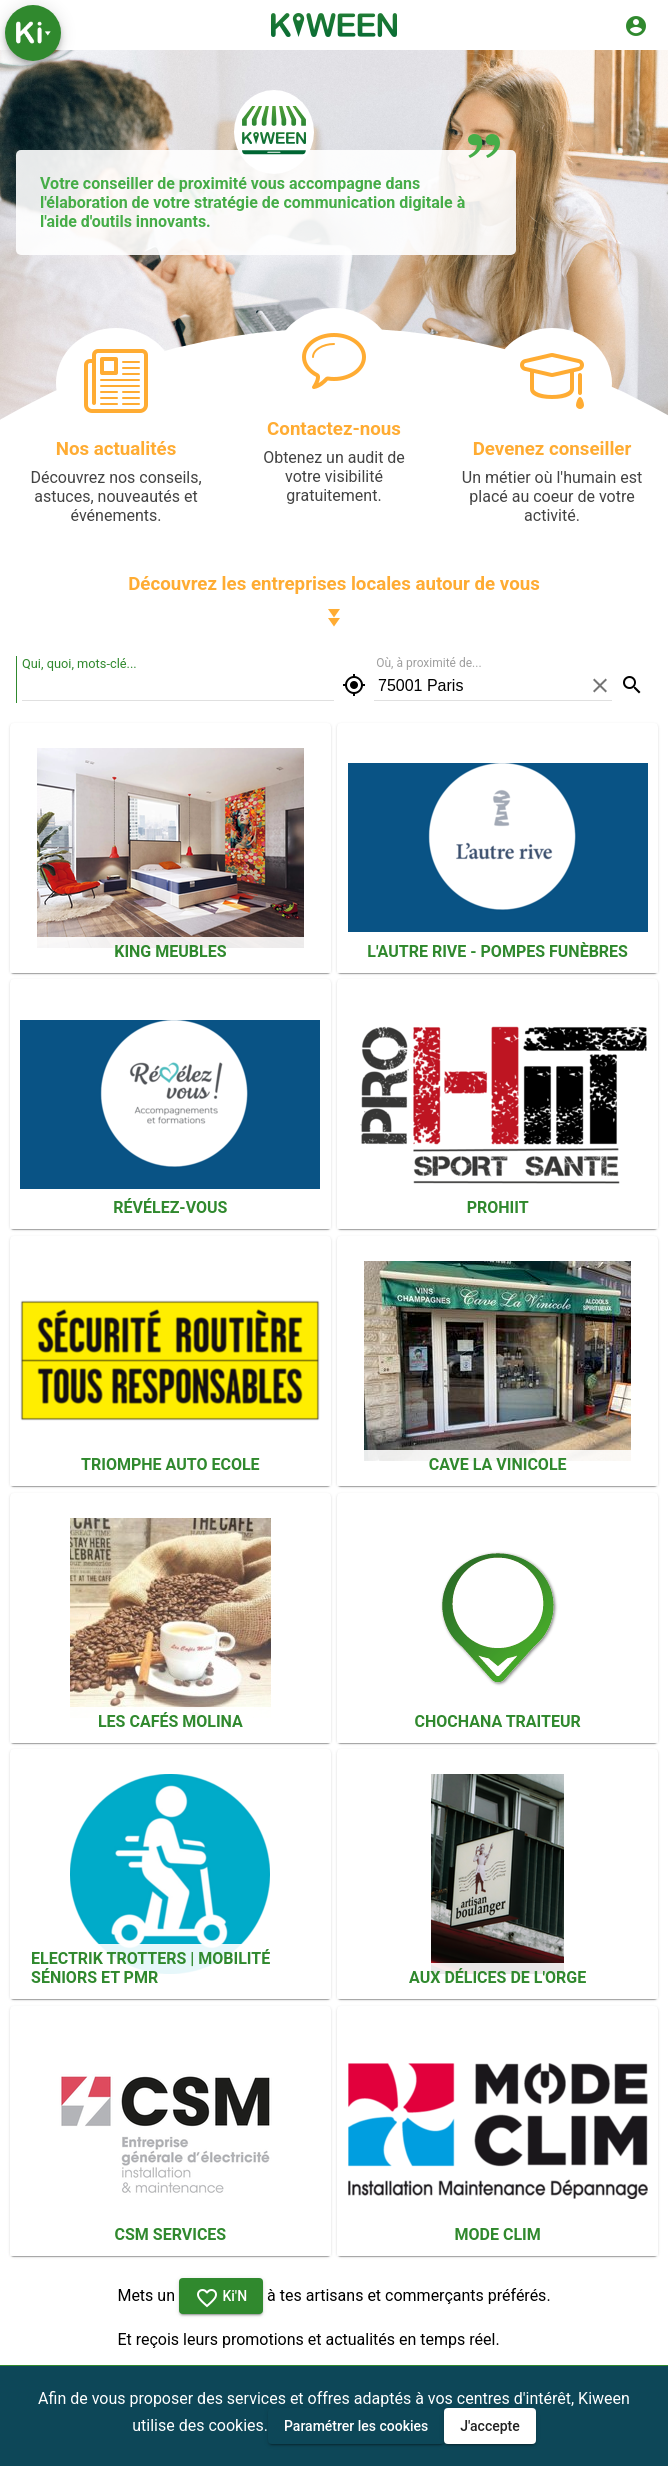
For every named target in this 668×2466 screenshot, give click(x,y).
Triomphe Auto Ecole (170, 1464)
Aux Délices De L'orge (497, 1977)
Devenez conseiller (552, 449)
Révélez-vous (170, 1207)
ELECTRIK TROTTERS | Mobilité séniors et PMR (150, 1968)
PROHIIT (498, 1207)
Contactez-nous (334, 429)
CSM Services (171, 2234)
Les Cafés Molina (170, 1721)
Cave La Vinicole (498, 1464)
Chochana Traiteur (498, 1721)
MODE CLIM (498, 2234)
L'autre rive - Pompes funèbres (497, 951)
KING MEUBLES (170, 951)
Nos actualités (116, 449)
